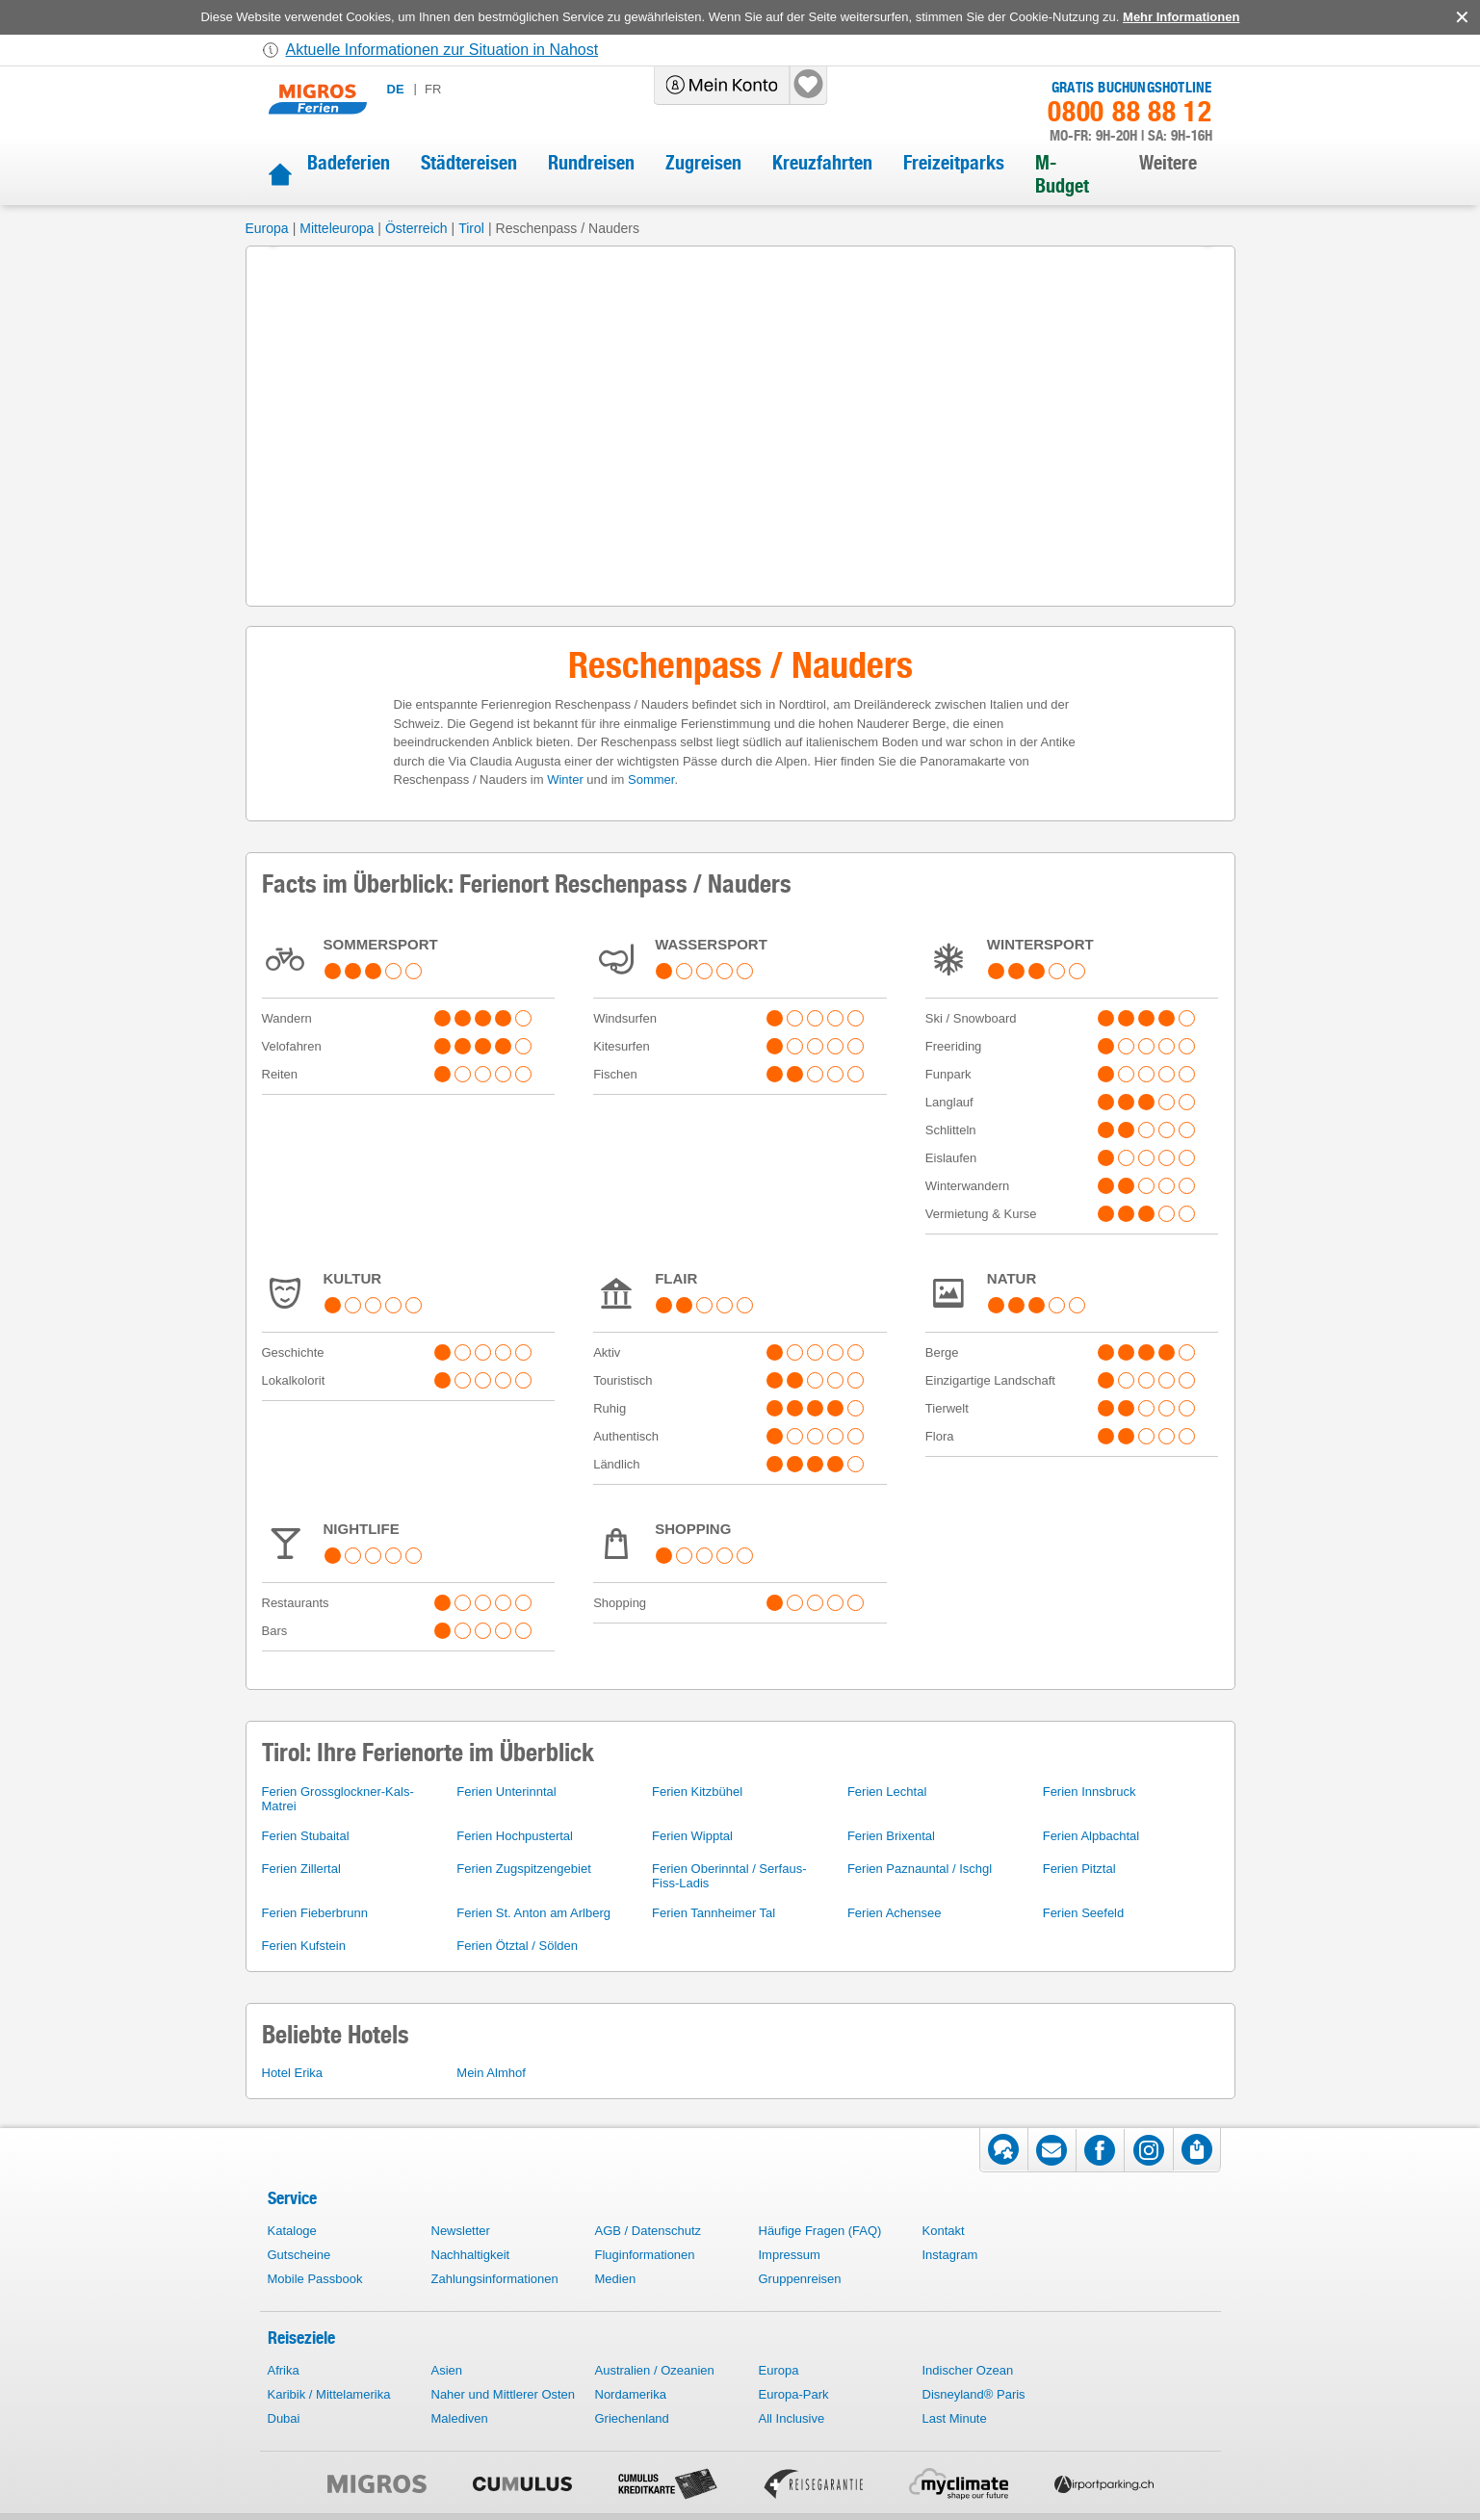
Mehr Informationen (1181, 17)
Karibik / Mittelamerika (329, 2394)
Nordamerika (630, 2394)
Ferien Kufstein (304, 1945)
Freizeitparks (953, 162)
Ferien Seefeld (1084, 1913)
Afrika (283, 2370)
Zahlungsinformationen (494, 2279)
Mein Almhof (491, 2072)
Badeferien (348, 162)
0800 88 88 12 (1129, 111)
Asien (447, 2370)
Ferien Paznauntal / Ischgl (919, 1868)
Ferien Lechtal (886, 1791)
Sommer (651, 779)
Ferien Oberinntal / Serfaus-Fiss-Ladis (729, 1875)
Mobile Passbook (315, 2279)
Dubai (284, 2418)
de (395, 89)
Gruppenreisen (800, 2279)
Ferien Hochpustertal (514, 1836)
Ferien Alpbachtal (1091, 1836)
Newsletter (460, 2230)
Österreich (416, 228)
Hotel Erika (293, 2072)
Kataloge (292, 2230)
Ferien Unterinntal (506, 1791)
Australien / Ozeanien (654, 2370)
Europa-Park (794, 2394)
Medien (615, 2279)
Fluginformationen (645, 2254)
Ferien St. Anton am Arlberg (533, 1913)
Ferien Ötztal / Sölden (517, 1945)
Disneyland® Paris (974, 2394)
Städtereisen (469, 162)
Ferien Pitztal (1079, 1868)
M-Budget (1062, 174)
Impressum (789, 2254)
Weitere (1168, 162)
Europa (267, 228)
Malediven (459, 2418)
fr (433, 89)
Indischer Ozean (968, 2370)
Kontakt (943, 2230)
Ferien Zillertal (301, 1868)
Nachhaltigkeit (470, 2254)
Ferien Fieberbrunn (315, 1913)
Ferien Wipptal (692, 1836)
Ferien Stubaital (306, 1836)
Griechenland (632, 2418)
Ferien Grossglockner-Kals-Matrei (338, 1798)
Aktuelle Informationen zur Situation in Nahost (442, 49)
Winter (565, 779)
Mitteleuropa (336, 228)
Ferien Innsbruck (1089, 1791)
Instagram (950, 2254)
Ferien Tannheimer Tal (713, 1913)
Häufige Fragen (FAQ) (820, 2230)
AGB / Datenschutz (648, 2230)
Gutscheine (299, 2254)
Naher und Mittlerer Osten (503, 2394)
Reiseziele (301, 2337)
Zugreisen (703, 162)
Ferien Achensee (894, 1913)
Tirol (471, 228)
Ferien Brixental (891, 1836)
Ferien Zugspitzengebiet (523, 1868)
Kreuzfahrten (822, 162)
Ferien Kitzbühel (697, 1791)
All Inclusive (792, 2418)
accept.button (1460, 17)
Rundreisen (591, 162)
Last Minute (954, 2418)
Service (292, 2198)
